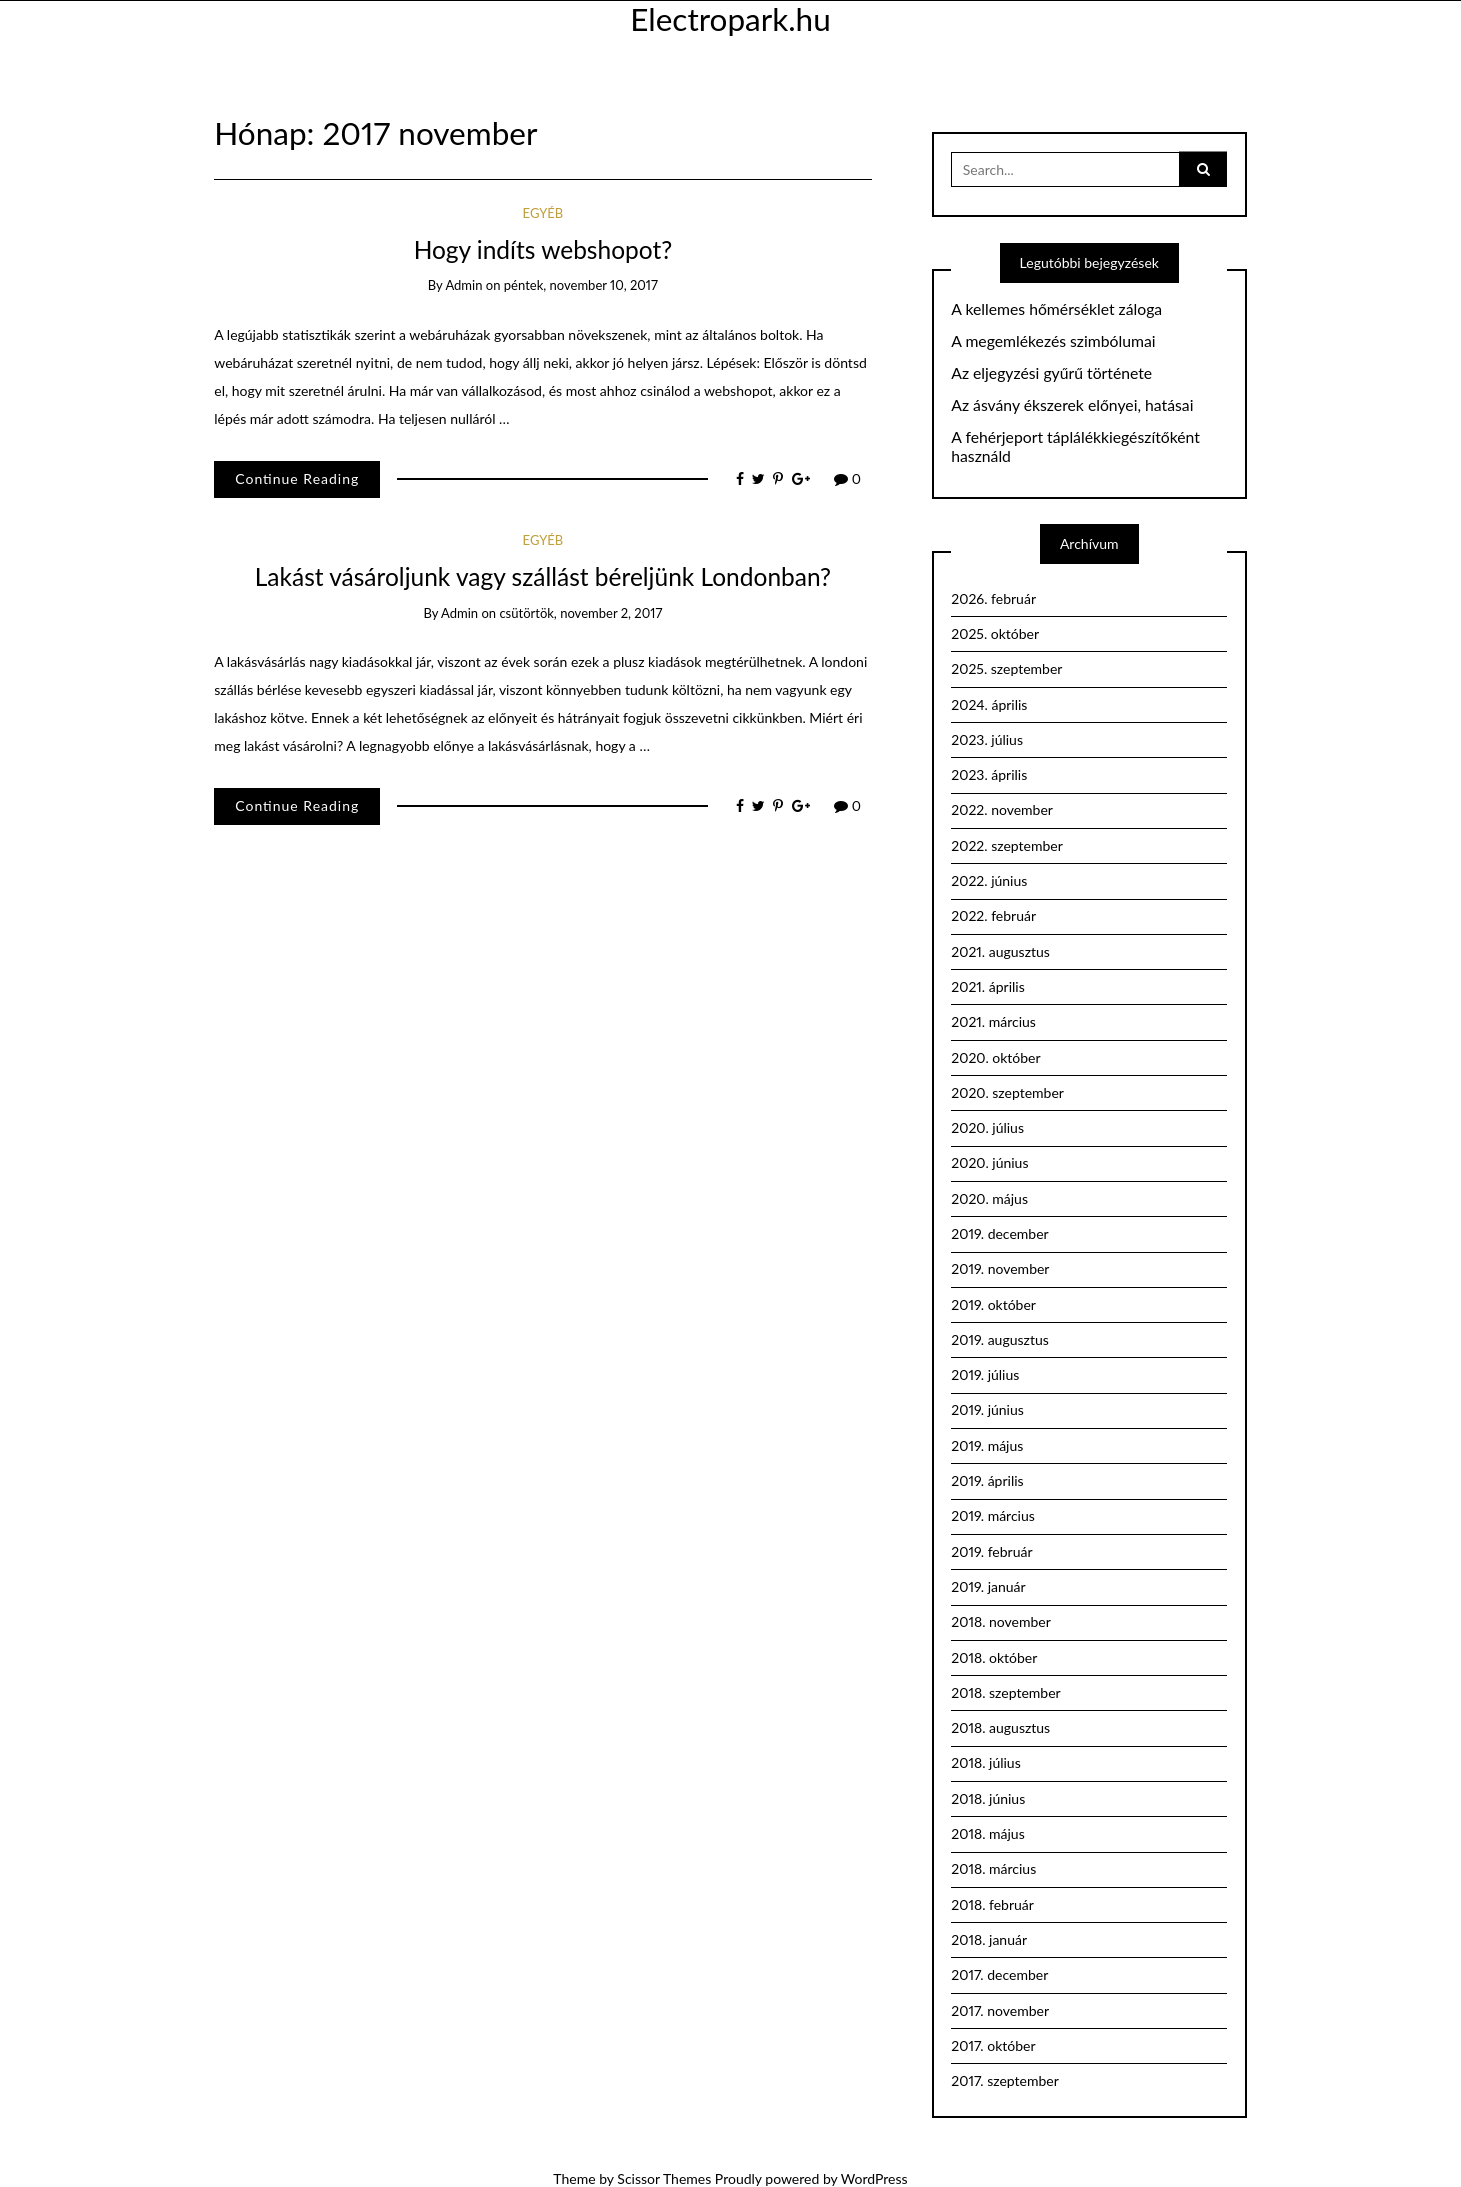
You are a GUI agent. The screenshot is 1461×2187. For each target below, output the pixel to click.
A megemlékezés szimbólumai (1053, 341)
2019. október (993, 1304)
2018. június (988, 1798)
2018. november (1001, 1621)
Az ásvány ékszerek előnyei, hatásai (1072, 405)
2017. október (993, 2045)
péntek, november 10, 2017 (581, 285)
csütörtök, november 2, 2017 (580, 613)
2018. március (993, 1868)
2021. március (993, 1021)
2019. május (987, 1445)
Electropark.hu (730, 19)
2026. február (993, 598)
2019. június (987, 1409)
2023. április (989, 774)
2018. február (992, 1904)
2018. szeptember (1005, 1692)
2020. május (989, 1198)
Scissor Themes (664, 2178)
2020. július (987, 1127)
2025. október (995, 633)
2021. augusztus (1000, 951)
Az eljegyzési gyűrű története (1051, 373)
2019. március (993, 1515)
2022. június (989, 880)
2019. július (985, 1374)
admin (463, 285)
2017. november (1000, 2010)
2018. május (988, 1833)
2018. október (994, 1657)
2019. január (988, 1586)
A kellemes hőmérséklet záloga (1056, 309)
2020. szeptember (1007, 1092)
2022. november (1002, 809)
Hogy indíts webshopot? (543, 249)
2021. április (988, 986)
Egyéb (543, 213)
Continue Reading (297, 478)
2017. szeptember (1005, 2080)
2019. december (999, 1233)
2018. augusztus (1000, 1727)
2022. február (993, 915)
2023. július (987, 739)
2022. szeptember (1007, 845)
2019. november (1000, 1268)
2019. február (991, 1551)
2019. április (987, 1480)
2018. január (989, 1939)
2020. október (995, 1057)
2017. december (999, 1974)
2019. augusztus (1000, 1339)
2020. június (989, 1162)
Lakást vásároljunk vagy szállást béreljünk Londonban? (543, 576)
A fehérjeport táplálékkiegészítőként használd (1075, 446)
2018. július (986, 1762)
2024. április (989, 704)
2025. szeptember (1006, 668)
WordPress (874, 2178)
